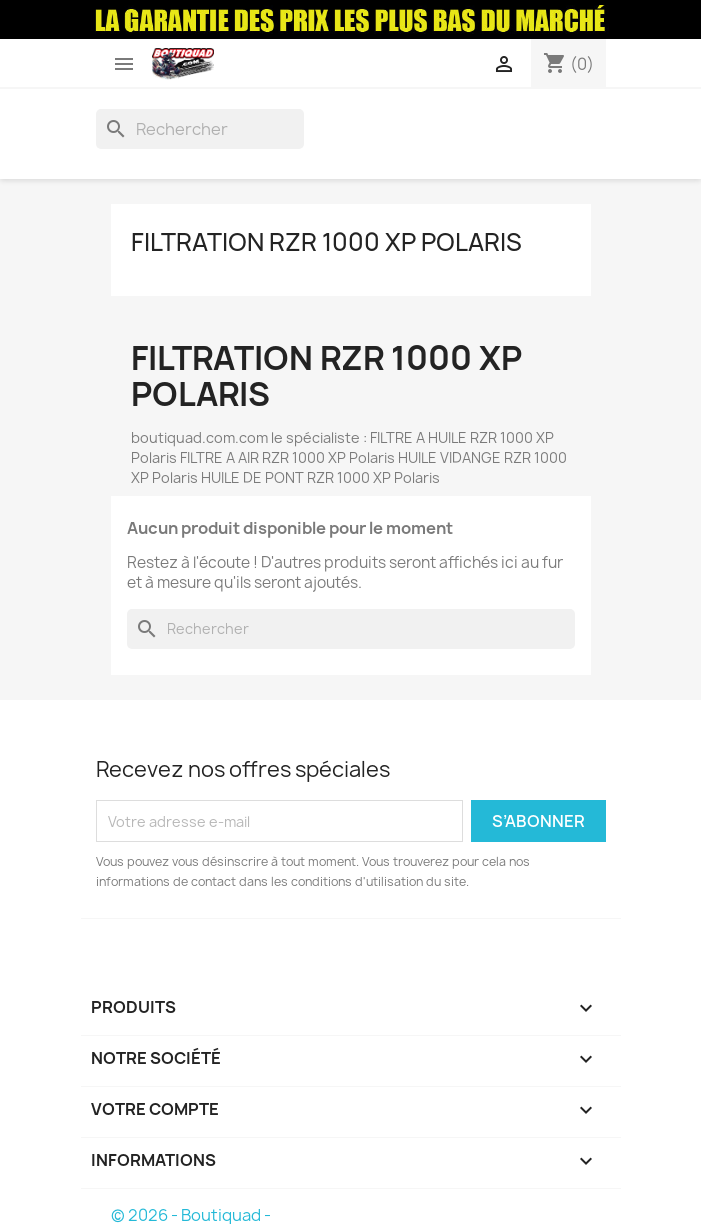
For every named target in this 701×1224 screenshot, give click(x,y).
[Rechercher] (200, 129)
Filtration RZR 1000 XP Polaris (326, 242)
